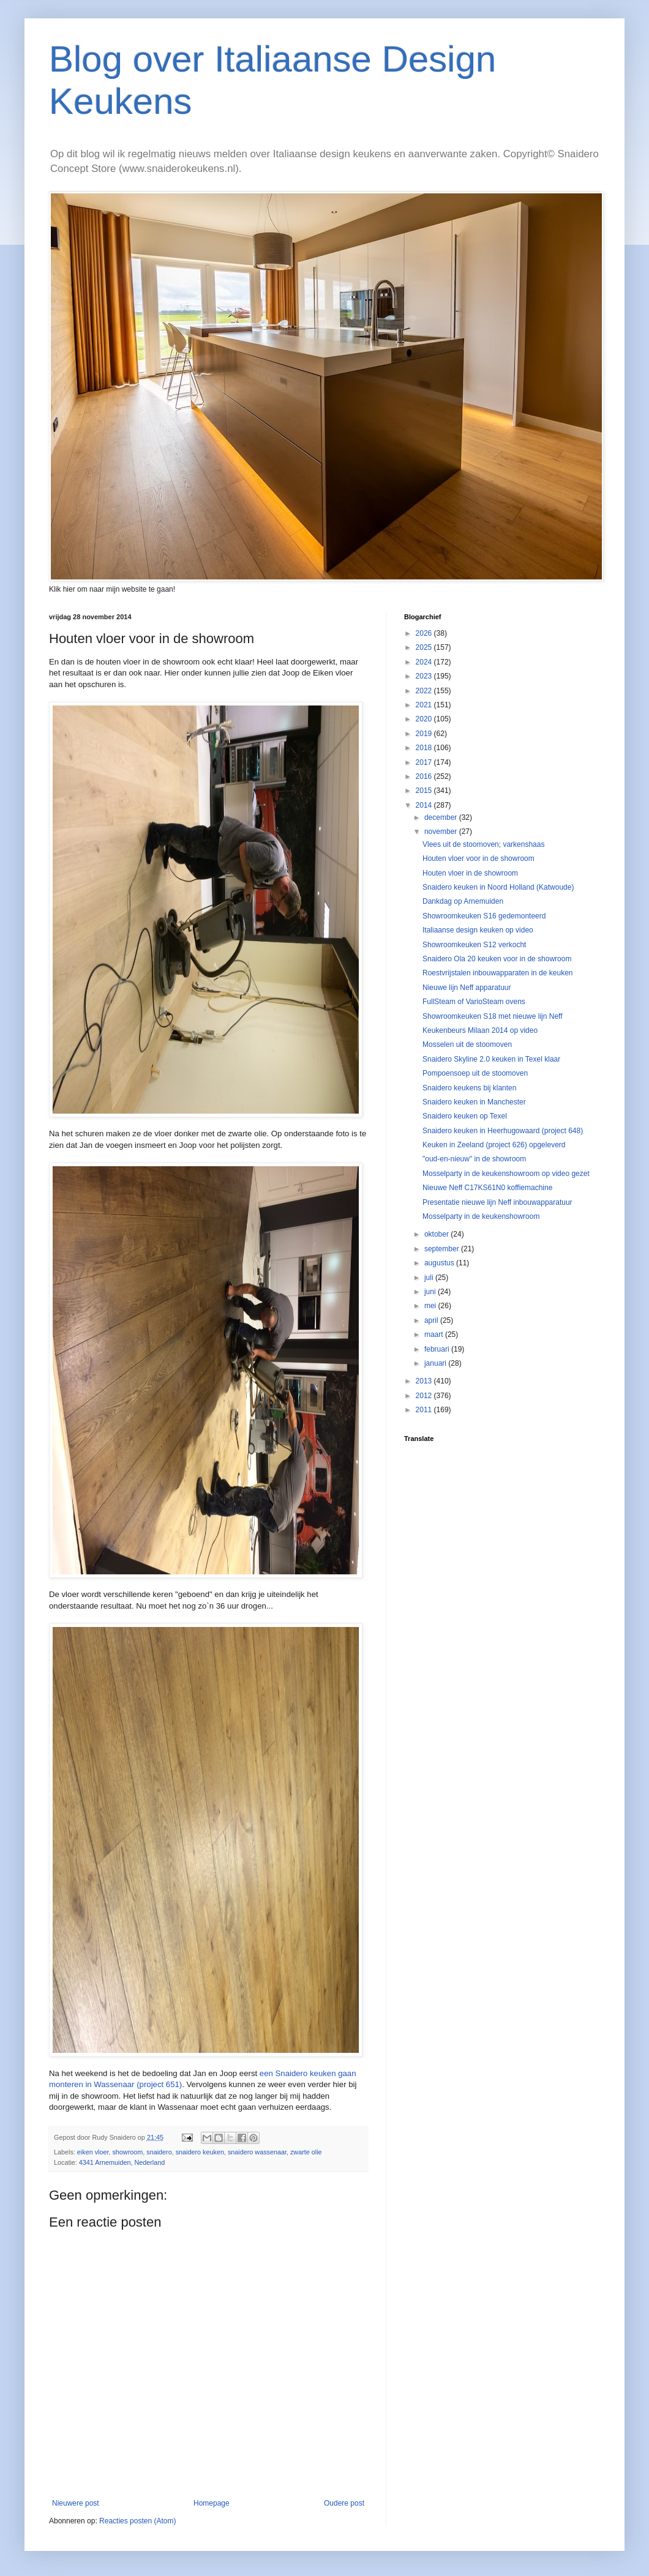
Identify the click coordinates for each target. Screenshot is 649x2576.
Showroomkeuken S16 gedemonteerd (484, 916)
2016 (425, 776)
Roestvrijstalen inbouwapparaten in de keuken (497, 973)
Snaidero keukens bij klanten (469, 1088)
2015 (425, 790)
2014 (425, 805)
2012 (425, 1395)
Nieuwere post (75, 2503)
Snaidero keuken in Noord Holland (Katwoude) (498, 887)
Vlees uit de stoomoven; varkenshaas (483, 844)
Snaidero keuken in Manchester (474, 1102)
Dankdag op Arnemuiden (462, 901)
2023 (425, 676)
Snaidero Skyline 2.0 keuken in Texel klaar (491, 1059)
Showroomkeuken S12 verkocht (474, 944)
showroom (127, 2152)
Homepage (211, 2503)
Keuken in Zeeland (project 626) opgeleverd (493, 1145)
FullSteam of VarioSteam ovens (473, 1001)
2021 (425, 705)
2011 (425, 1409)
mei (431, 1305)
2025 (425, 647)
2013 (425, 1381)
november (441, 831)
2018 (425, 747)
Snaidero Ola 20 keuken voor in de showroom (496, 959)
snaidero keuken (200, 2152)
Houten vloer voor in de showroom (478, 858)
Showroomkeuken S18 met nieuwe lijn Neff (492, 1016)
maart (434, 1334)
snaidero (158, 2152)
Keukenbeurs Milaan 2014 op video (480, 1030)
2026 (425, 633)
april (432, 1320)
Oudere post (344, 2503)
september (442, 1249)
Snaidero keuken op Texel (464, 1116)
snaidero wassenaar (257, 2152)
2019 (425, 733)
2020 (425, 719)
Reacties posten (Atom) (137, 2521)
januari (436, 1363)
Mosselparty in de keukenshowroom (480, 1216)
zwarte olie (306, 2152)
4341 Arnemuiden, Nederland (122, 2162)
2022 (425, 691)
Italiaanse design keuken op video (477, 930)
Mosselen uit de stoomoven (467, 1044)
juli (429, 1277)
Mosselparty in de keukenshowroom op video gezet (506, 1173)
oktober (437, 1234)
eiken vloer (93, 2152)
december (441, 817)
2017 (425, 762)
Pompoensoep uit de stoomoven (475, 1073)
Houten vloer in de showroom (470, 873)
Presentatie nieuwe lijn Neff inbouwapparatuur (497, 1202)
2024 (425, 662)
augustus (440, 1263)
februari (437, 1349)
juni (431, 1291)
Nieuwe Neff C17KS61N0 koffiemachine (487, 1187)
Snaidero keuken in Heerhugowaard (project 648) (502, 1130)
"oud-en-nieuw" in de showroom (474, 1159)
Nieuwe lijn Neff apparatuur (466, 987)
